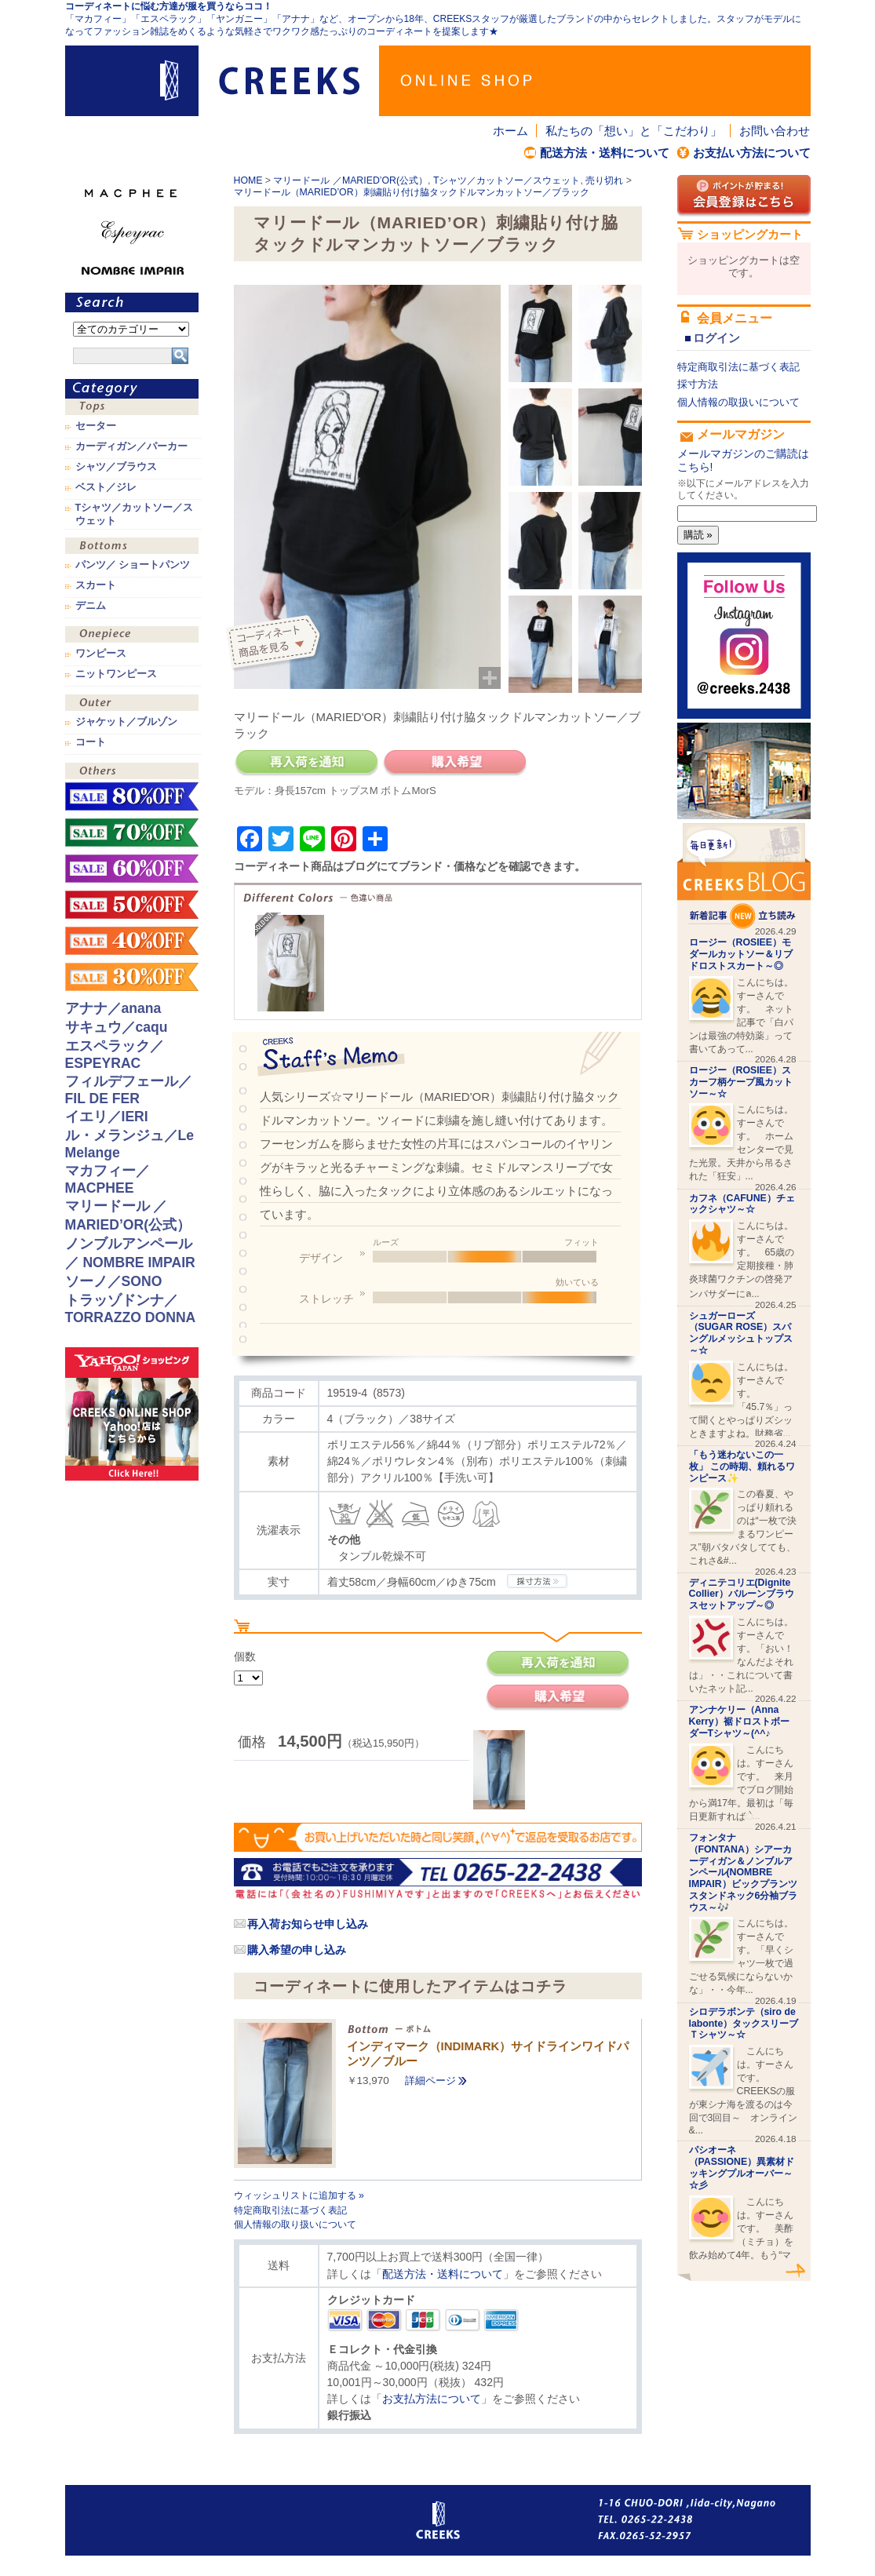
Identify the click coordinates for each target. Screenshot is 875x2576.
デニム (90, 605)
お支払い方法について (752, 152)
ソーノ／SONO (113, 1281)
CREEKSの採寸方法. (537, 1581)
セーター (95, 426)
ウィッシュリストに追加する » (299, 2195)
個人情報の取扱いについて (738, 402)
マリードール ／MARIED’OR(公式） (350, 180)
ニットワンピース (116, 674)
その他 (132, 772)
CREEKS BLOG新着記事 (744, 876)
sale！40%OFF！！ (132, 941)
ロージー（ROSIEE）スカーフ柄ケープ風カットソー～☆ (741, 1082)
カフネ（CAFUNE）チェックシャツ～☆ (742, 1204)
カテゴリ (132, 389)
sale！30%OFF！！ (132, 977)
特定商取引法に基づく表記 (290, 2210)
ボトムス (132, 547)
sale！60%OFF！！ (132, 868)
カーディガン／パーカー (131, 446)
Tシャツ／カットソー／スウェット (507, 180)
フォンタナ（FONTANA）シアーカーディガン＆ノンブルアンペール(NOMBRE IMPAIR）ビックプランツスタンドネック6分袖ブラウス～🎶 (743, 1872)
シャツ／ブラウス (116, 466)
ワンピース (132, 636)
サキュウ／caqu (116, 1027)
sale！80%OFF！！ (132, 796)
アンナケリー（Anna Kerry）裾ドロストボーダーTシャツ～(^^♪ (739, 1721)
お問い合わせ (774, 130)
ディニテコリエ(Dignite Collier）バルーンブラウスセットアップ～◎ (741, 1594)
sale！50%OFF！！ (132, 905)
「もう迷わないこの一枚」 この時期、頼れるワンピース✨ (742, 1466)
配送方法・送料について (604, 152)
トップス (132, 408)
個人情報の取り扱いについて (295, 2224)
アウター (132, 704)
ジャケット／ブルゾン (126, 721)
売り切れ (604, 180)
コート (90, 742)
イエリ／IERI (106, 1116)
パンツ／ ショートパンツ (133, 564)
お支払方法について (431, 2398)
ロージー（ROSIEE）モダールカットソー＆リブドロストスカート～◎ (741, 954)
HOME (248, 180)
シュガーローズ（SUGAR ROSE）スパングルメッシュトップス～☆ (741, 1333)
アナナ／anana (113, 1008)
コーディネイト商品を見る (275, 643)
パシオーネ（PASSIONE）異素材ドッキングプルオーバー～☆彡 (742, 2167)
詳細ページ (430, 2080)
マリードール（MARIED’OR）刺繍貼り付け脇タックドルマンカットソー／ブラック (411, 192)
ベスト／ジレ (106, 487)
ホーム (510, 130)
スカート (95, 585)
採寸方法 (697, 384)
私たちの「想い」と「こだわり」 (633, 130)
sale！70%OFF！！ (132, 832)
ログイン (716, 337)
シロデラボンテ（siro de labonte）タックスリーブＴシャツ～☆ (744, 2023)
